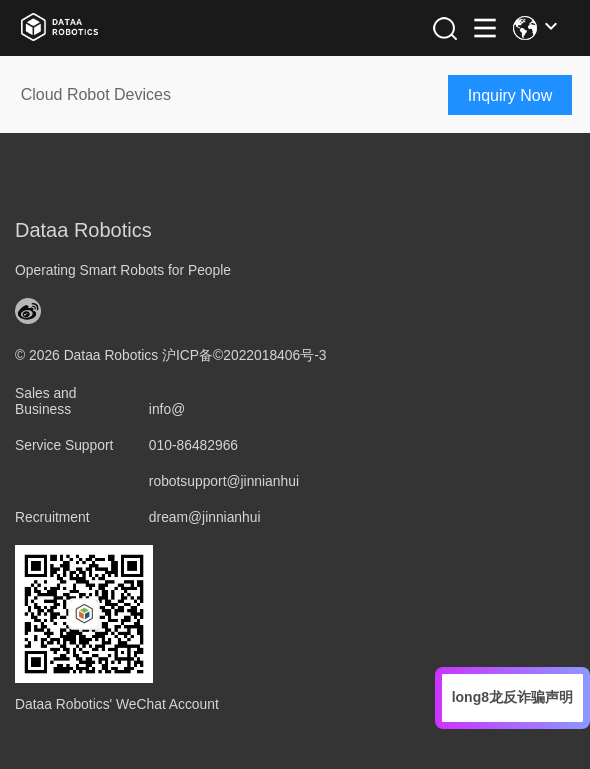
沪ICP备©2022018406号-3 (244, 355)
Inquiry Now (510, 95)
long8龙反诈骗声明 (512, 697)
